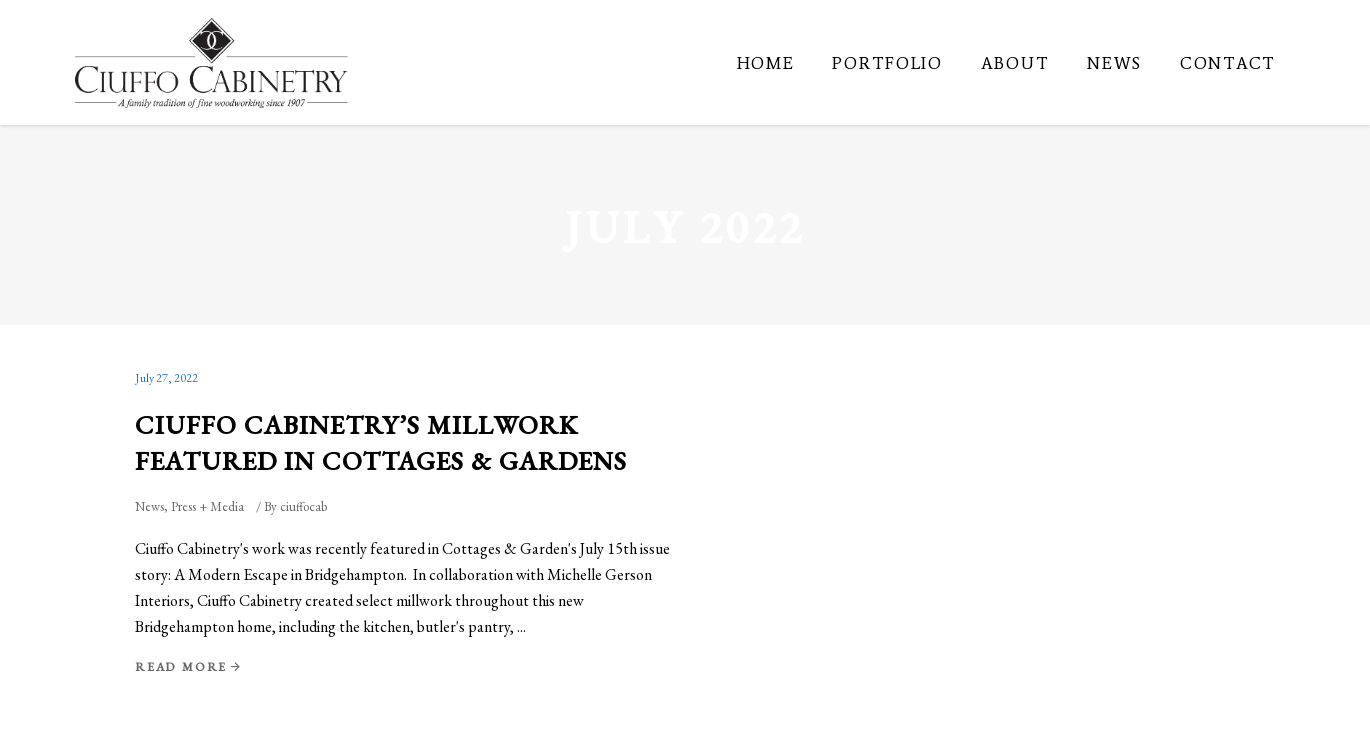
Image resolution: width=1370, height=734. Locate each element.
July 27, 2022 (166, 378)
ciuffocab (303, 506)
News (149, 506)
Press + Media (207, 506)
